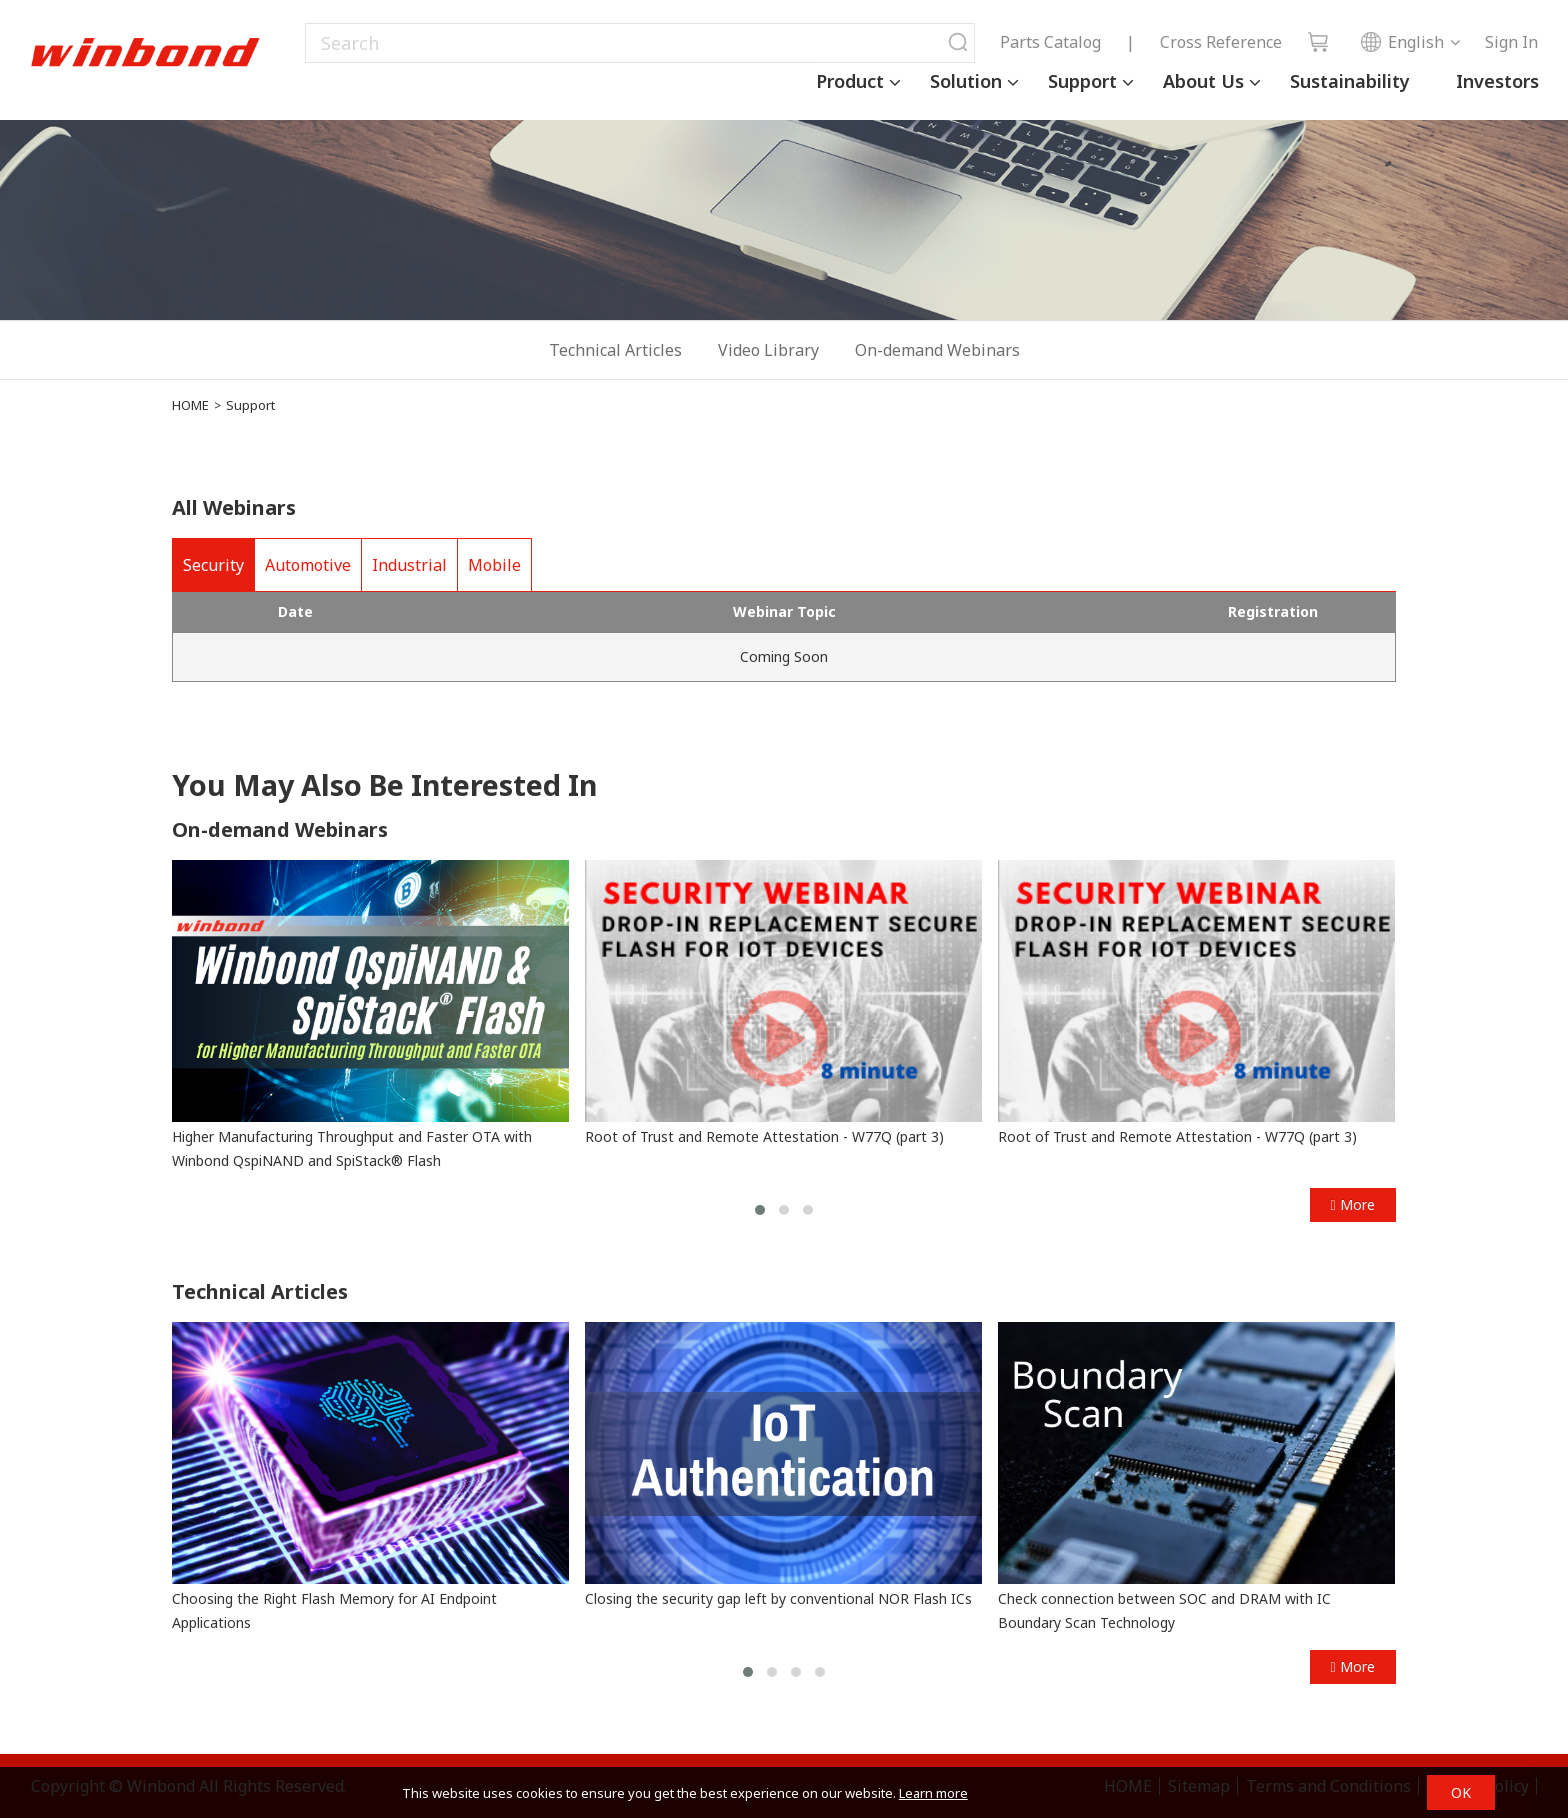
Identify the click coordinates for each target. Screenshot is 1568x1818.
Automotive (308, 565)
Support (1082, 81)
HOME (190, 405)
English (1402, 42)
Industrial (409, 565)
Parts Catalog (1050, 42)
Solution (966, 81)
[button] (760, 1210)
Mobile (494, 565)
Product (850, 81)
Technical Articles (615, 350)
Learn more (933, 1793)
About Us (1203, 81)
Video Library (768, 350)
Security (213, 565)
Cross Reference (1221, 42)
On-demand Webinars (937, 350)
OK (1461, 1792)
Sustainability (1350, 81)
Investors (1497, 81)
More (1352, 1204)
